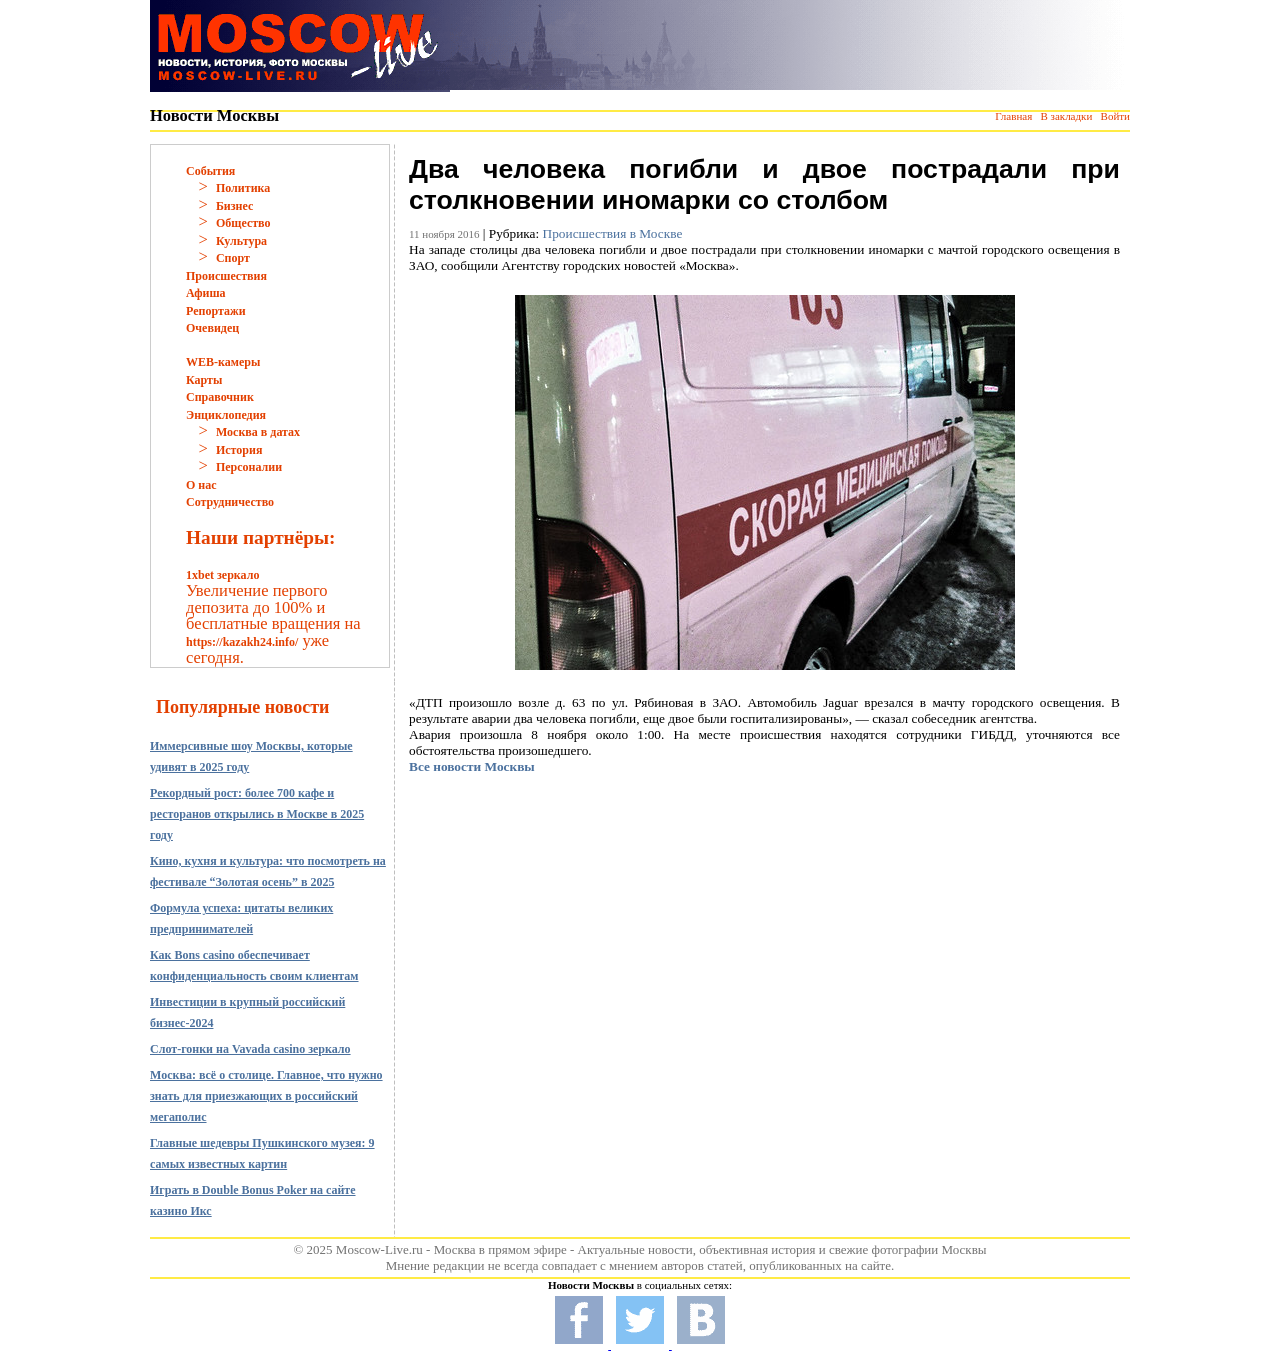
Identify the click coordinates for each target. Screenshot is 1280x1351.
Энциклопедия (226, 415)
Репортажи (216, 311)
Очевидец (212, 328)
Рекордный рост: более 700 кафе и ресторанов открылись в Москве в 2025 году (257, 814)
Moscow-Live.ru (379, 1249)
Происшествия (226, 276)
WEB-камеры (223, 362)
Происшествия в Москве (613, 233)
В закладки (1066, 116)
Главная (1013, 116)
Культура (241, 241)
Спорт (233, 258)
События (210, 171)
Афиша (206, 293)
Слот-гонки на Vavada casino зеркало (250, 1049)
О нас (201, 485)
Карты (204, 380)
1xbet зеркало (222, 575)
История (239, 450)
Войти (1115, 116)
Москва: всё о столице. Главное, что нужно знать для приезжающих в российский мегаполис (266, 1096)
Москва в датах (258, 432)
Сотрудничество (230, 502)
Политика (243, 188)
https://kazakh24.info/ (242, 642)
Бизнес (234, 206)
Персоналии (249, 467)
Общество (243, 223)
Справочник (220, 397)
